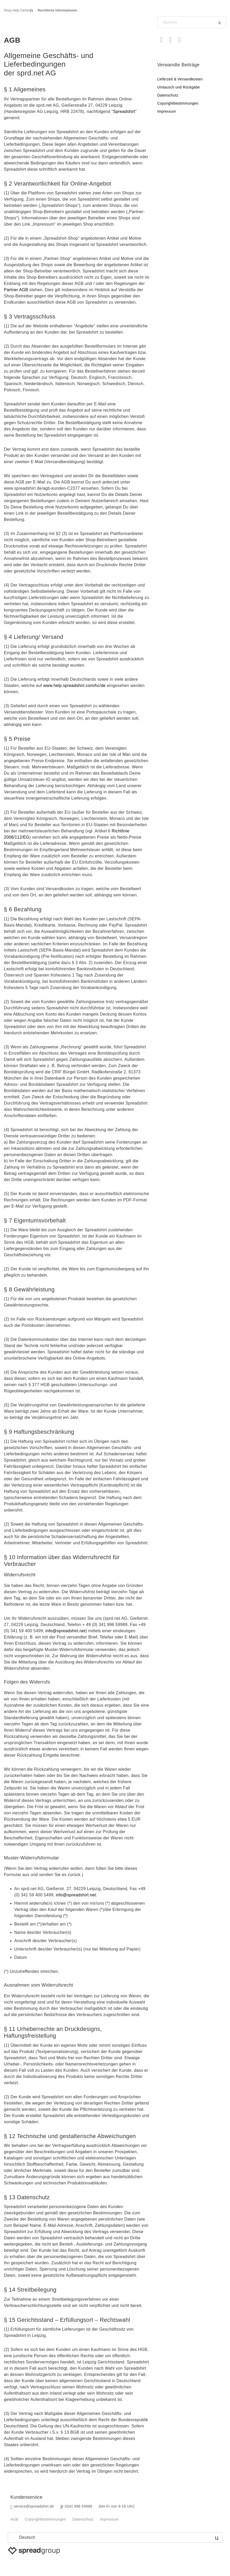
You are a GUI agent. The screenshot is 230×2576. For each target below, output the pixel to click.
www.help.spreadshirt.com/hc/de (74, 685)
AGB (14, 2519)
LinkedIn (179, 40)
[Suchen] (191, 22)
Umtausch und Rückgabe (178, 87)
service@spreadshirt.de (34, 2506)
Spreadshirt (124, 111)
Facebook (161, 40)
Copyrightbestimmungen (177, 103)
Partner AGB (16, 290)
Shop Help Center (17, 10)
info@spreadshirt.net (65, 1631)
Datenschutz (167, 95)
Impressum (166, 111)
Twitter (170, 40)
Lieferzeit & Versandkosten (180, 79)
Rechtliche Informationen (57, 10)
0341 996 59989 (78, 2506)
